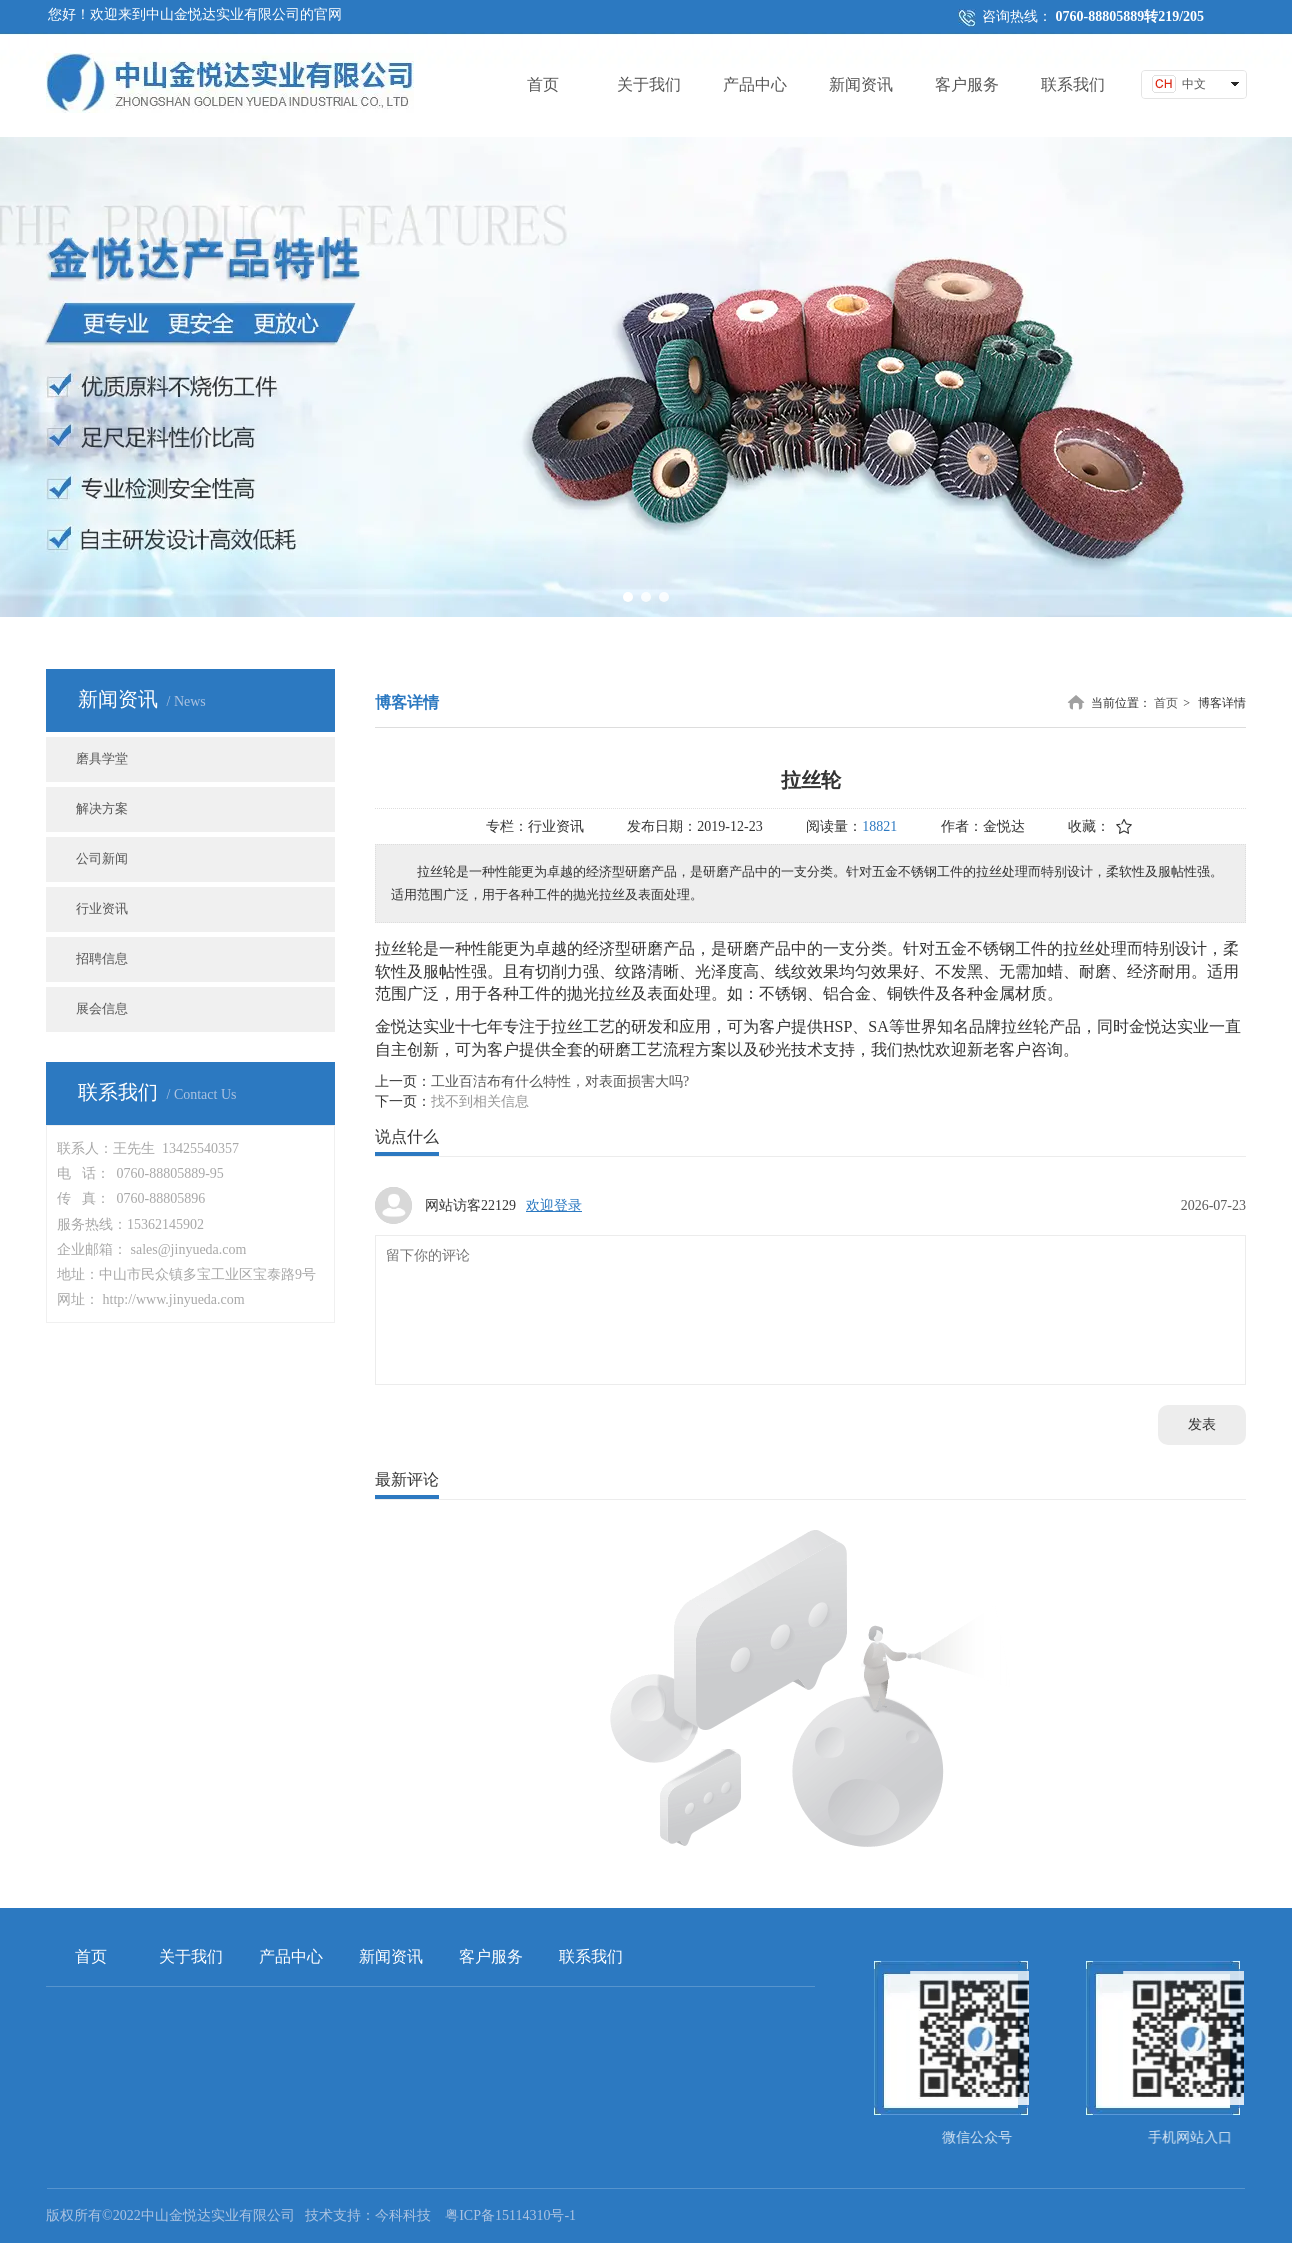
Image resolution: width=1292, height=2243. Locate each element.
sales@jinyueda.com (189, 1249)
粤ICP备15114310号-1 (510, 2215)
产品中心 (291, 1956)
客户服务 (491, 1956)
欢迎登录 (554, 1205)
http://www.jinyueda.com (174, 1299)
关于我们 (191, 1956)
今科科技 (403, 2215)
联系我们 (591, 1956)
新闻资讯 (391, 1956)
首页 (1166, 703)
